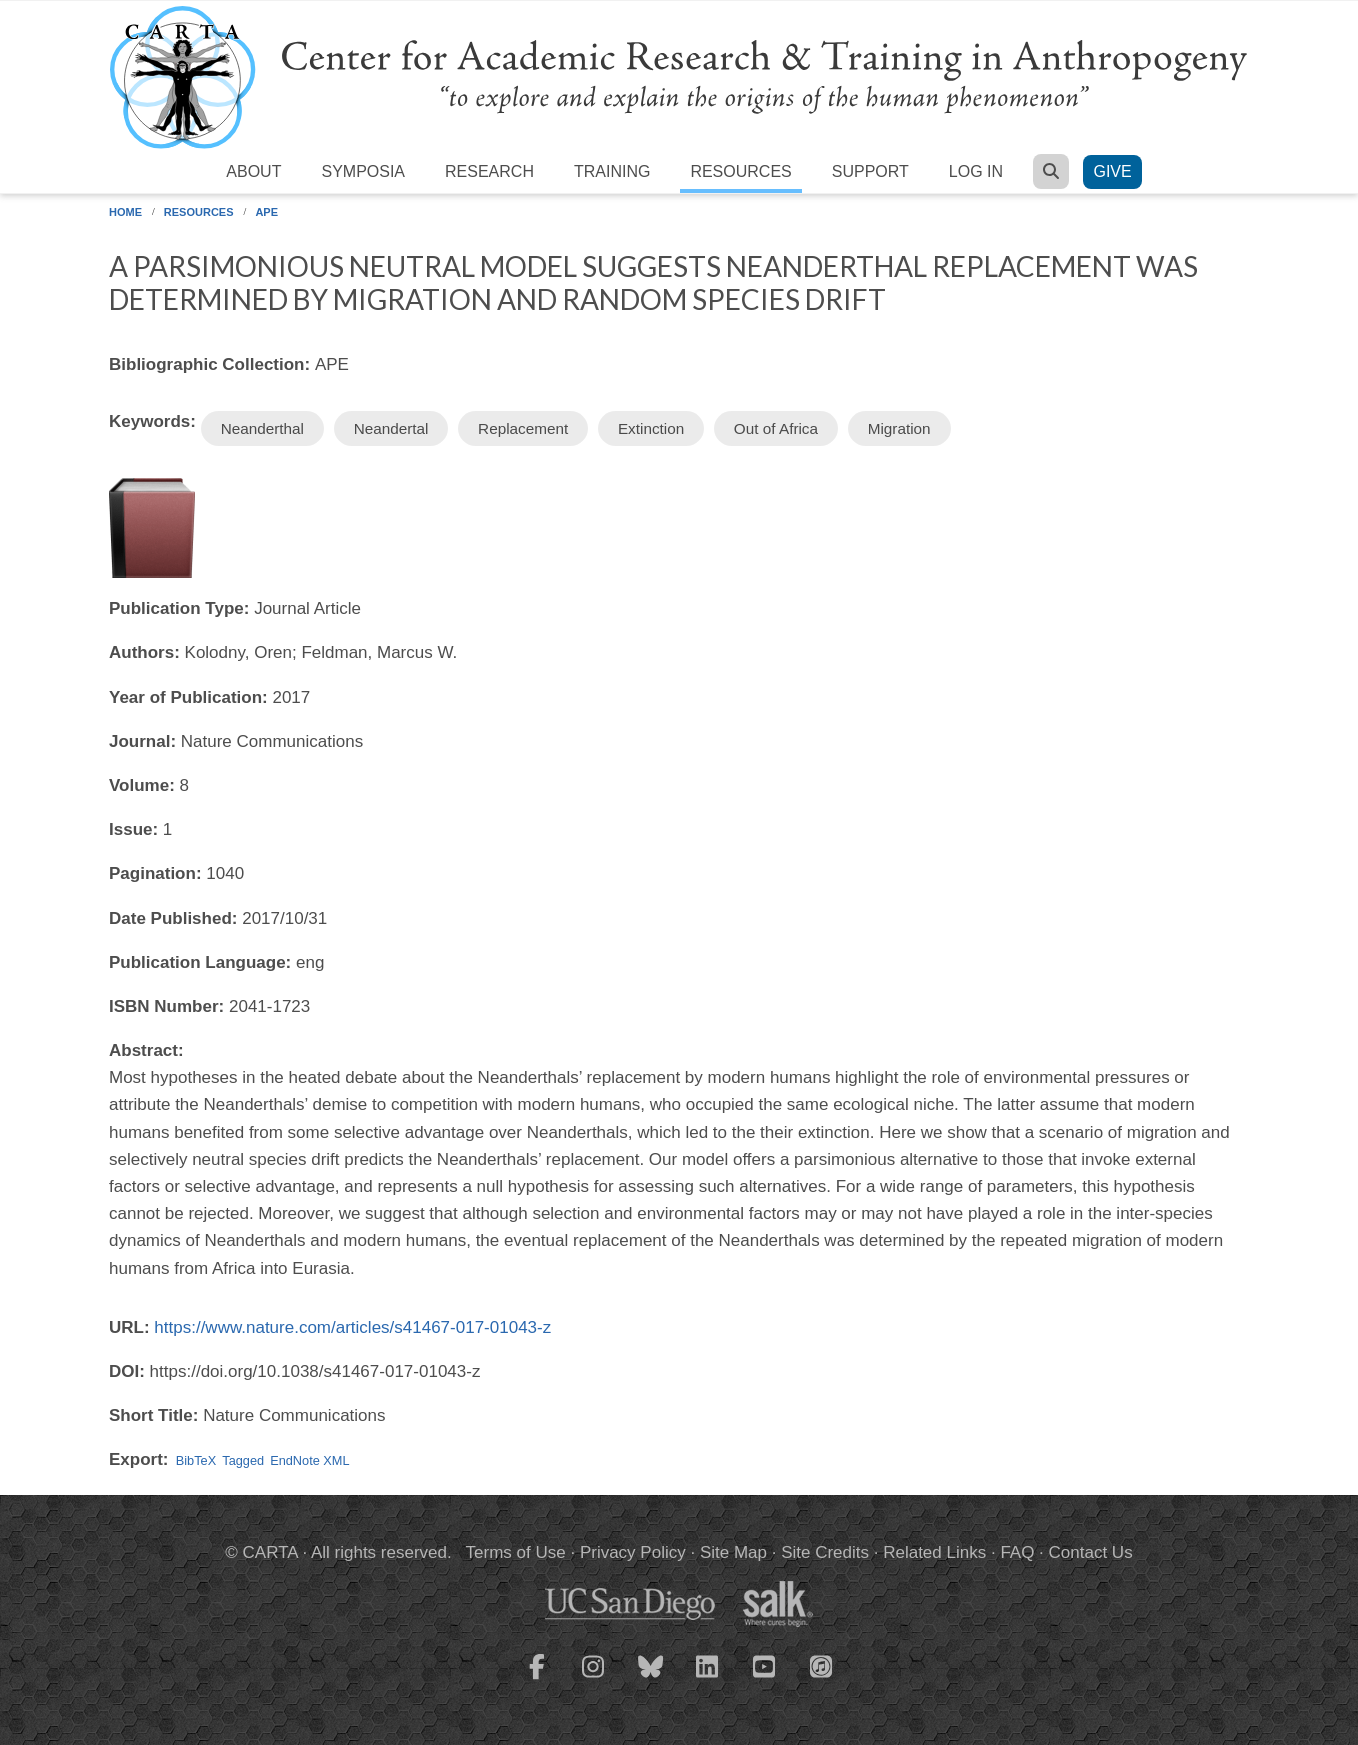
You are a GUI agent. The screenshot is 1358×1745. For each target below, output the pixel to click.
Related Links (934, 1552)
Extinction (651, 428)
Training (612, 171)
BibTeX (196, 1460)
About (253, 171)
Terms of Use (516, 1552)
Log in (976, 171)
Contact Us (1091, 1552)
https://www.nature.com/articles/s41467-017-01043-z (352, 1327)
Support (870, 171)
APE (266, 212)
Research (489, 171)
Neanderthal (262, 428)
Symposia (363, 171)
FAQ (1017, 1552)
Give (1112, 171)
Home (125, 212)
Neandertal (391, 428)
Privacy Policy (633, 1552)
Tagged (243, 1460)
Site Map (733, 1552)
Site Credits (825, 1552)
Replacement (523, 428)
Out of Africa (776, 428)
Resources (740, 171)
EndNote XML (309, 1460)
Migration (899, 428)
